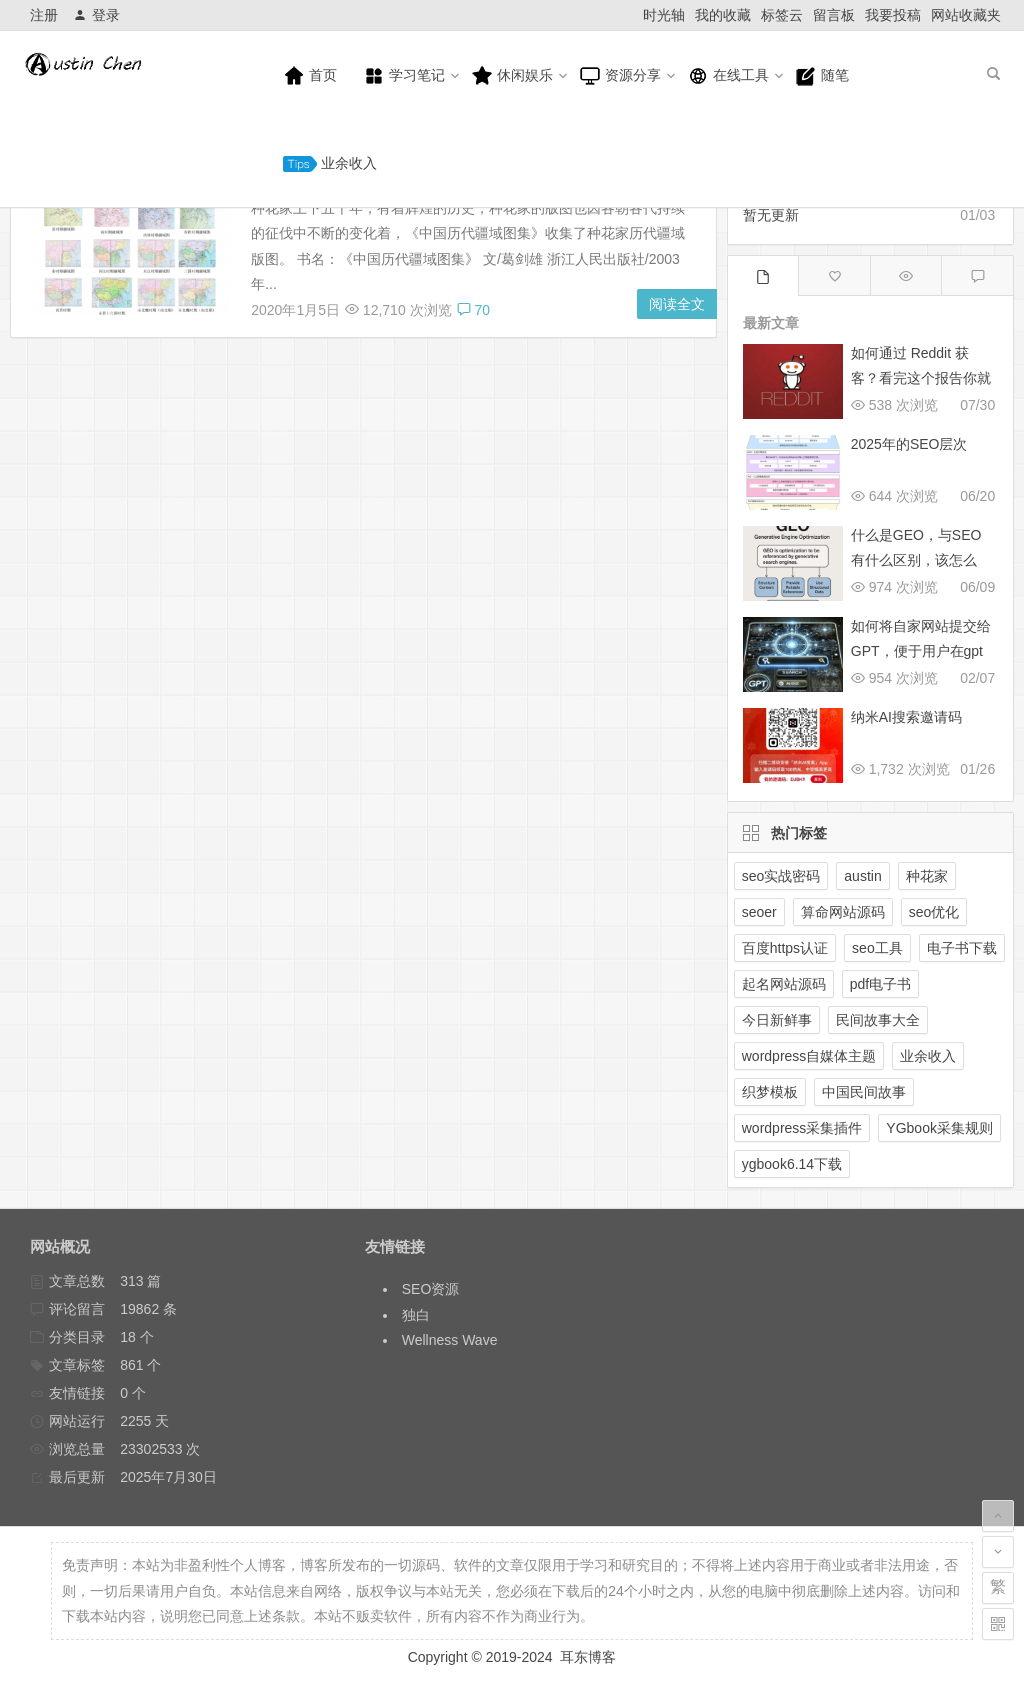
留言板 (834, 15)
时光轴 (664, 15)
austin (862, 876)
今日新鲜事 (777, 1020)
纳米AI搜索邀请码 (906, 717)
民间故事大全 (878, 1020)
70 (473, 310)
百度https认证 (785, 948)
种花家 (927, 876)
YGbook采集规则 (939, 1128)
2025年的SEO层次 (909, 444)
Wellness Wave (450, 1340)
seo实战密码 (781, 876)
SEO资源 (431, 1289)
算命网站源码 (843, 912)
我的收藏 (723, 15)
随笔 (822, 76)
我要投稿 (893, 15)
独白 (416, 1315)
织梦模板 (770, 1092)
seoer (759, 912)
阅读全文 (677, 304)
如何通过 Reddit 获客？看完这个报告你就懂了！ (921, 378)
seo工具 (877, 948)
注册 (44, 15)
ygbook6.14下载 (792, 1164)
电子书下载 (962, 948)
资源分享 (620, 76)
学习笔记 (404, 76)
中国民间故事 (864, 1092)
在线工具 (728, 76)
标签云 (782, 15)
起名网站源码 (784, 984)
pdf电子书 (880, 984)
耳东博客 (588, 1657)
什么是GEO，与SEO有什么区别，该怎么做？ (916, 560)
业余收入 (330, 163)
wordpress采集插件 (802, 1128)
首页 (310, 76)
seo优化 (934, 912)
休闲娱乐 (512, 76)
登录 (96, 15)
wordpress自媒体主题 (809, 1056)
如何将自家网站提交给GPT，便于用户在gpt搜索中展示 (921, 651)
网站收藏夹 (966, 15)
